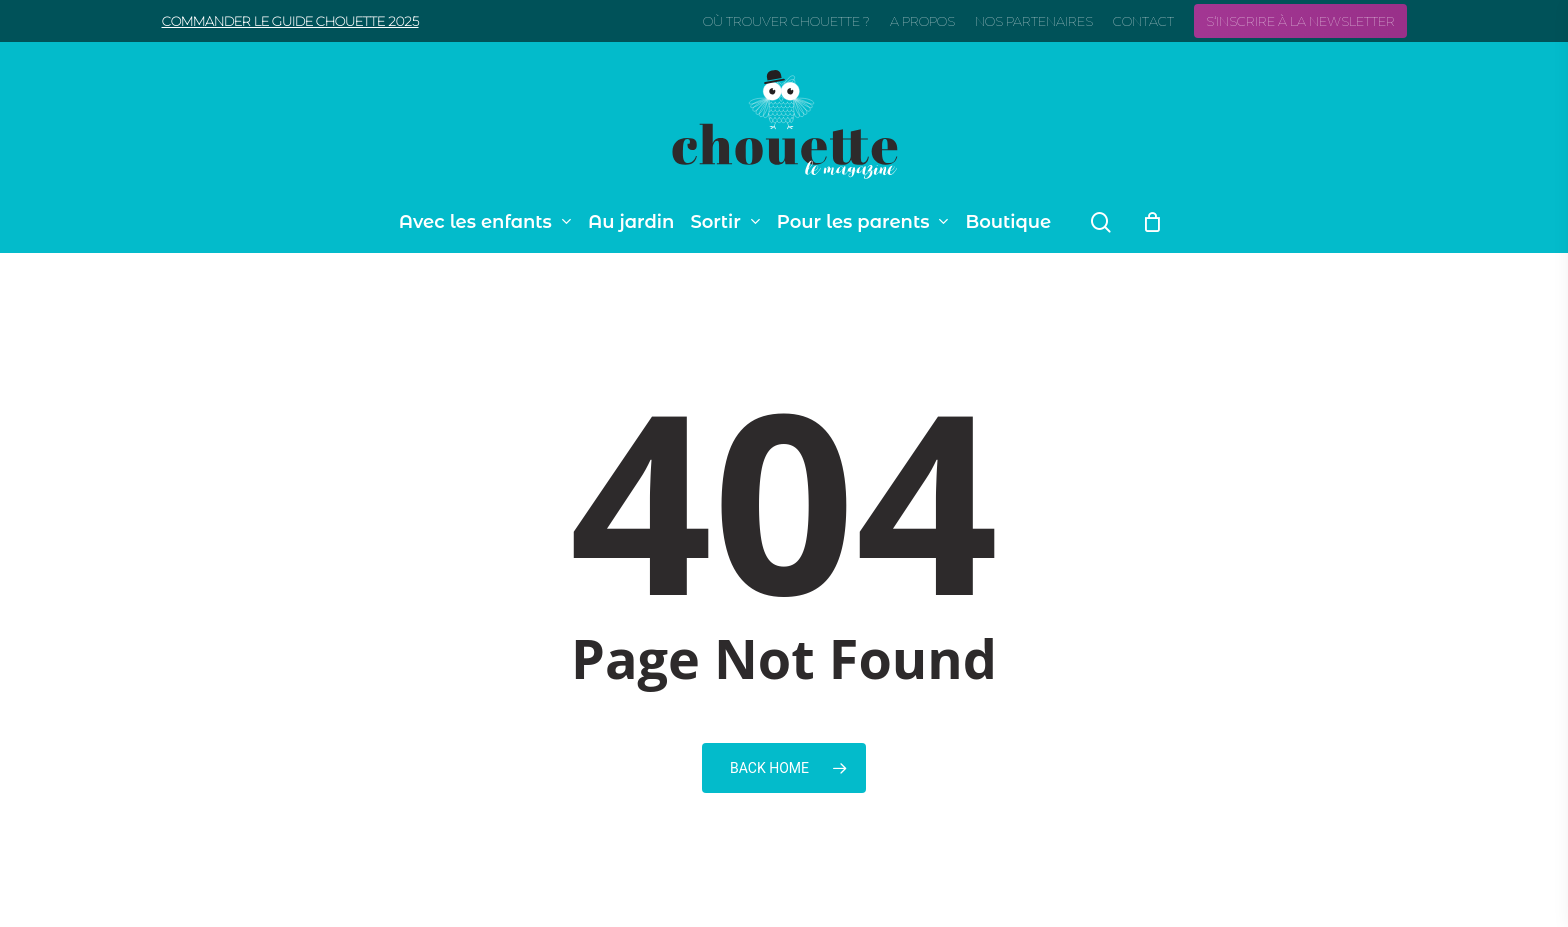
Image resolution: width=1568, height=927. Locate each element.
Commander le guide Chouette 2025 (290, 21)
